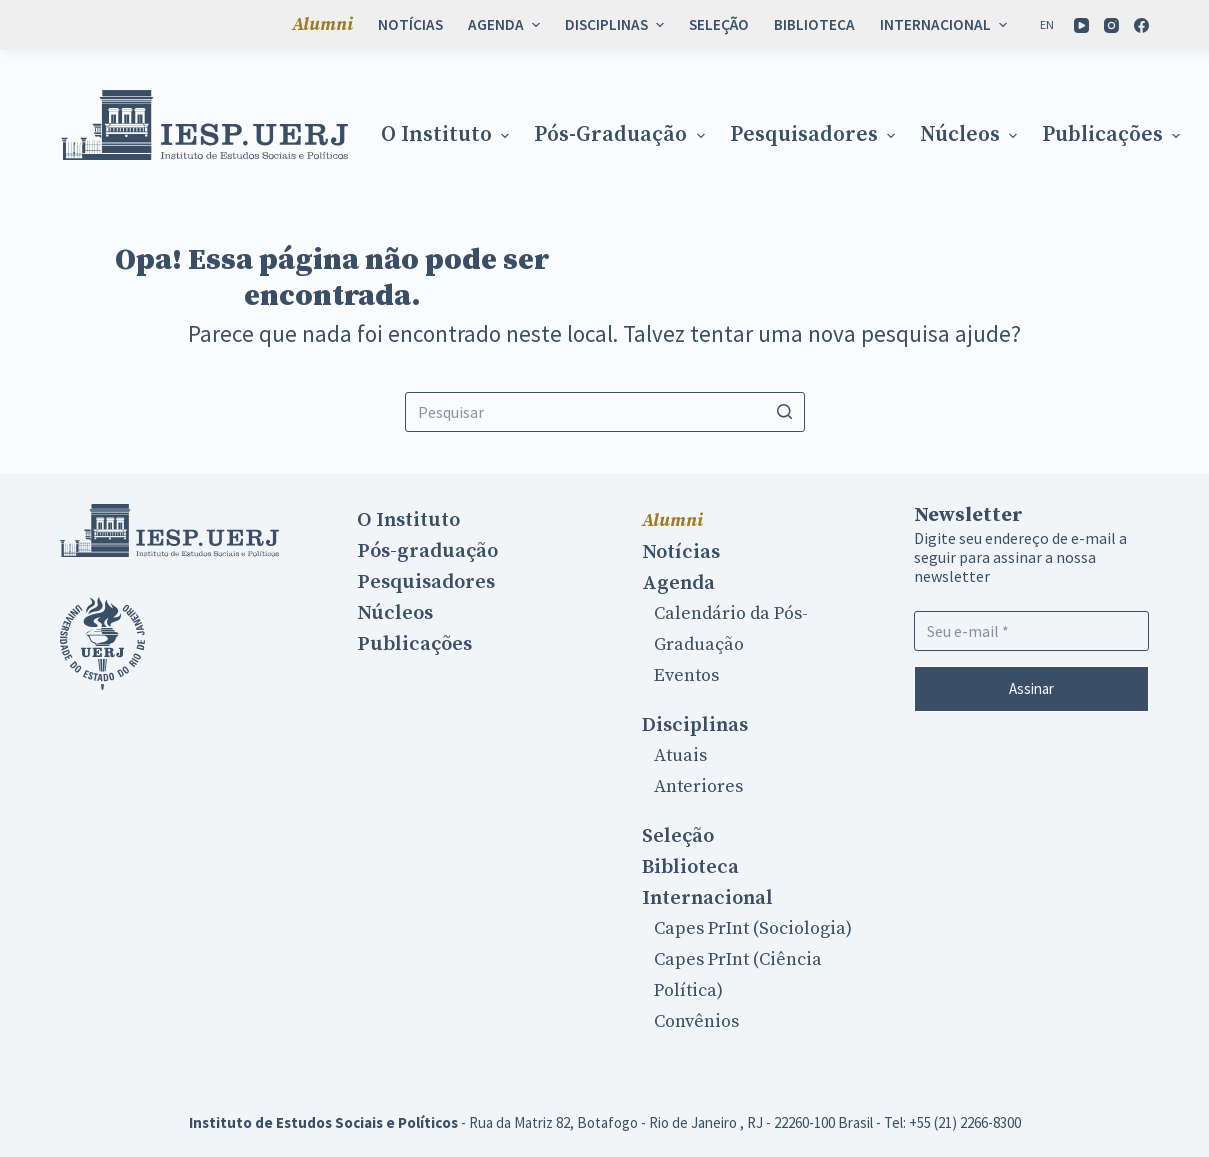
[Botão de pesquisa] (785, 412)
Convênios (696, 1021)
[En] (1047, 25)
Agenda (678, 583)
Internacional (707, 898)
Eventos (686, 675)
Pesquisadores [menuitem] (815, 135)
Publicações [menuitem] (1113, 135)
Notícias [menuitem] (410, 24)
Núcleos (395, 613)
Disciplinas (695, 725)
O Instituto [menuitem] (447, 135)
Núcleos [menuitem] (971, 135)
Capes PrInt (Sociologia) (753, 928)
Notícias (681, 552)
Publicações (414, 644)
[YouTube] (1081, 25)
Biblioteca (690, 867)
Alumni (672, 520)
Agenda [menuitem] (506, 24)
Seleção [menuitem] (719, 24)
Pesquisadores (426, 582)
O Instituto (408, 520)
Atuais (680, 755)
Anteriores (698, 786)
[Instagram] (1111, 25)
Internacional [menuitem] (946, 24)
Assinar (1031, 688)
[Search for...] (605, 412)
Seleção (678, 836)
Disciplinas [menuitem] (617, 24)
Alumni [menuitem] (322, 24)
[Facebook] (1141, 25)
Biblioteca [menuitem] (814, 24)
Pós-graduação (427, 551)
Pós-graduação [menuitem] (621, 135)
